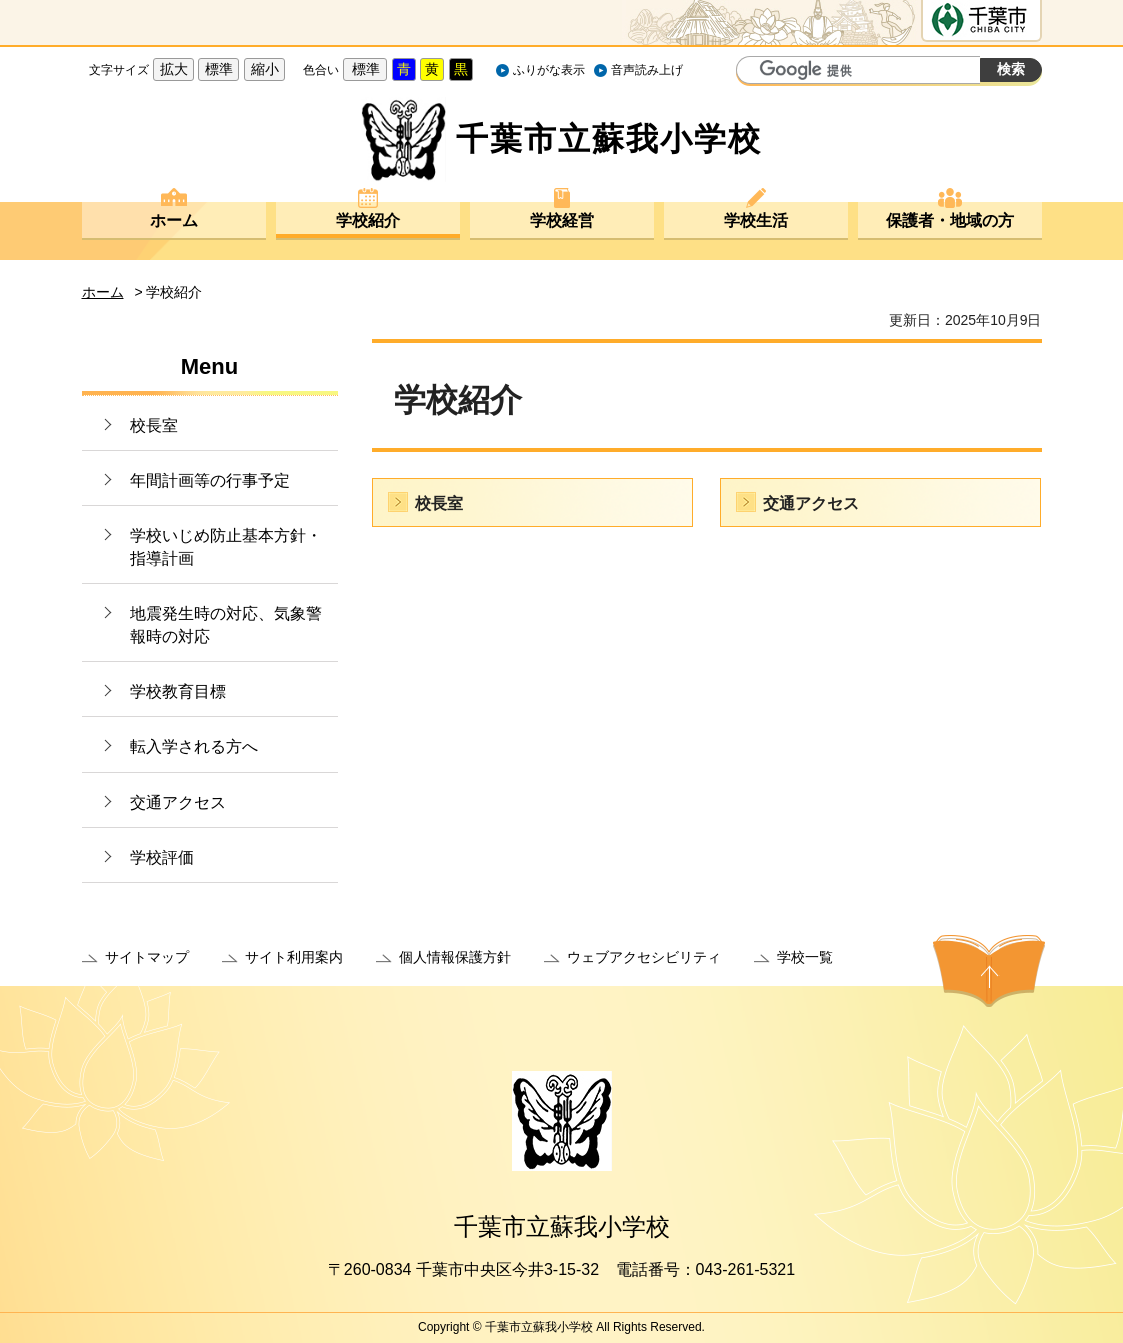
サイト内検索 (754, 72)
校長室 (154, 425)
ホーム (174, 220)
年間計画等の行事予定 (210, 480)
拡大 (174, 69)
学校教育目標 (178, 691)
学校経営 (562, 220)
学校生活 (756, 220)
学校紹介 (368, 220)
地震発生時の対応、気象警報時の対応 (226, 624)
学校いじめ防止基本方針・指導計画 (226, 546)
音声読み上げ (647, 70)
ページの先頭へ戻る (989, 971)
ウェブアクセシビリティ (644, 957)
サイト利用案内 (294, 957)
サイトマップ (147, 957)
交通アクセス (178, 802)
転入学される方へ (194, 746)
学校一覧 (805, 957)
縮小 (265, 69)
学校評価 (162, 857)
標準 (219, 69)
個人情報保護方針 (455, 957)
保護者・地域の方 (950, 220)
